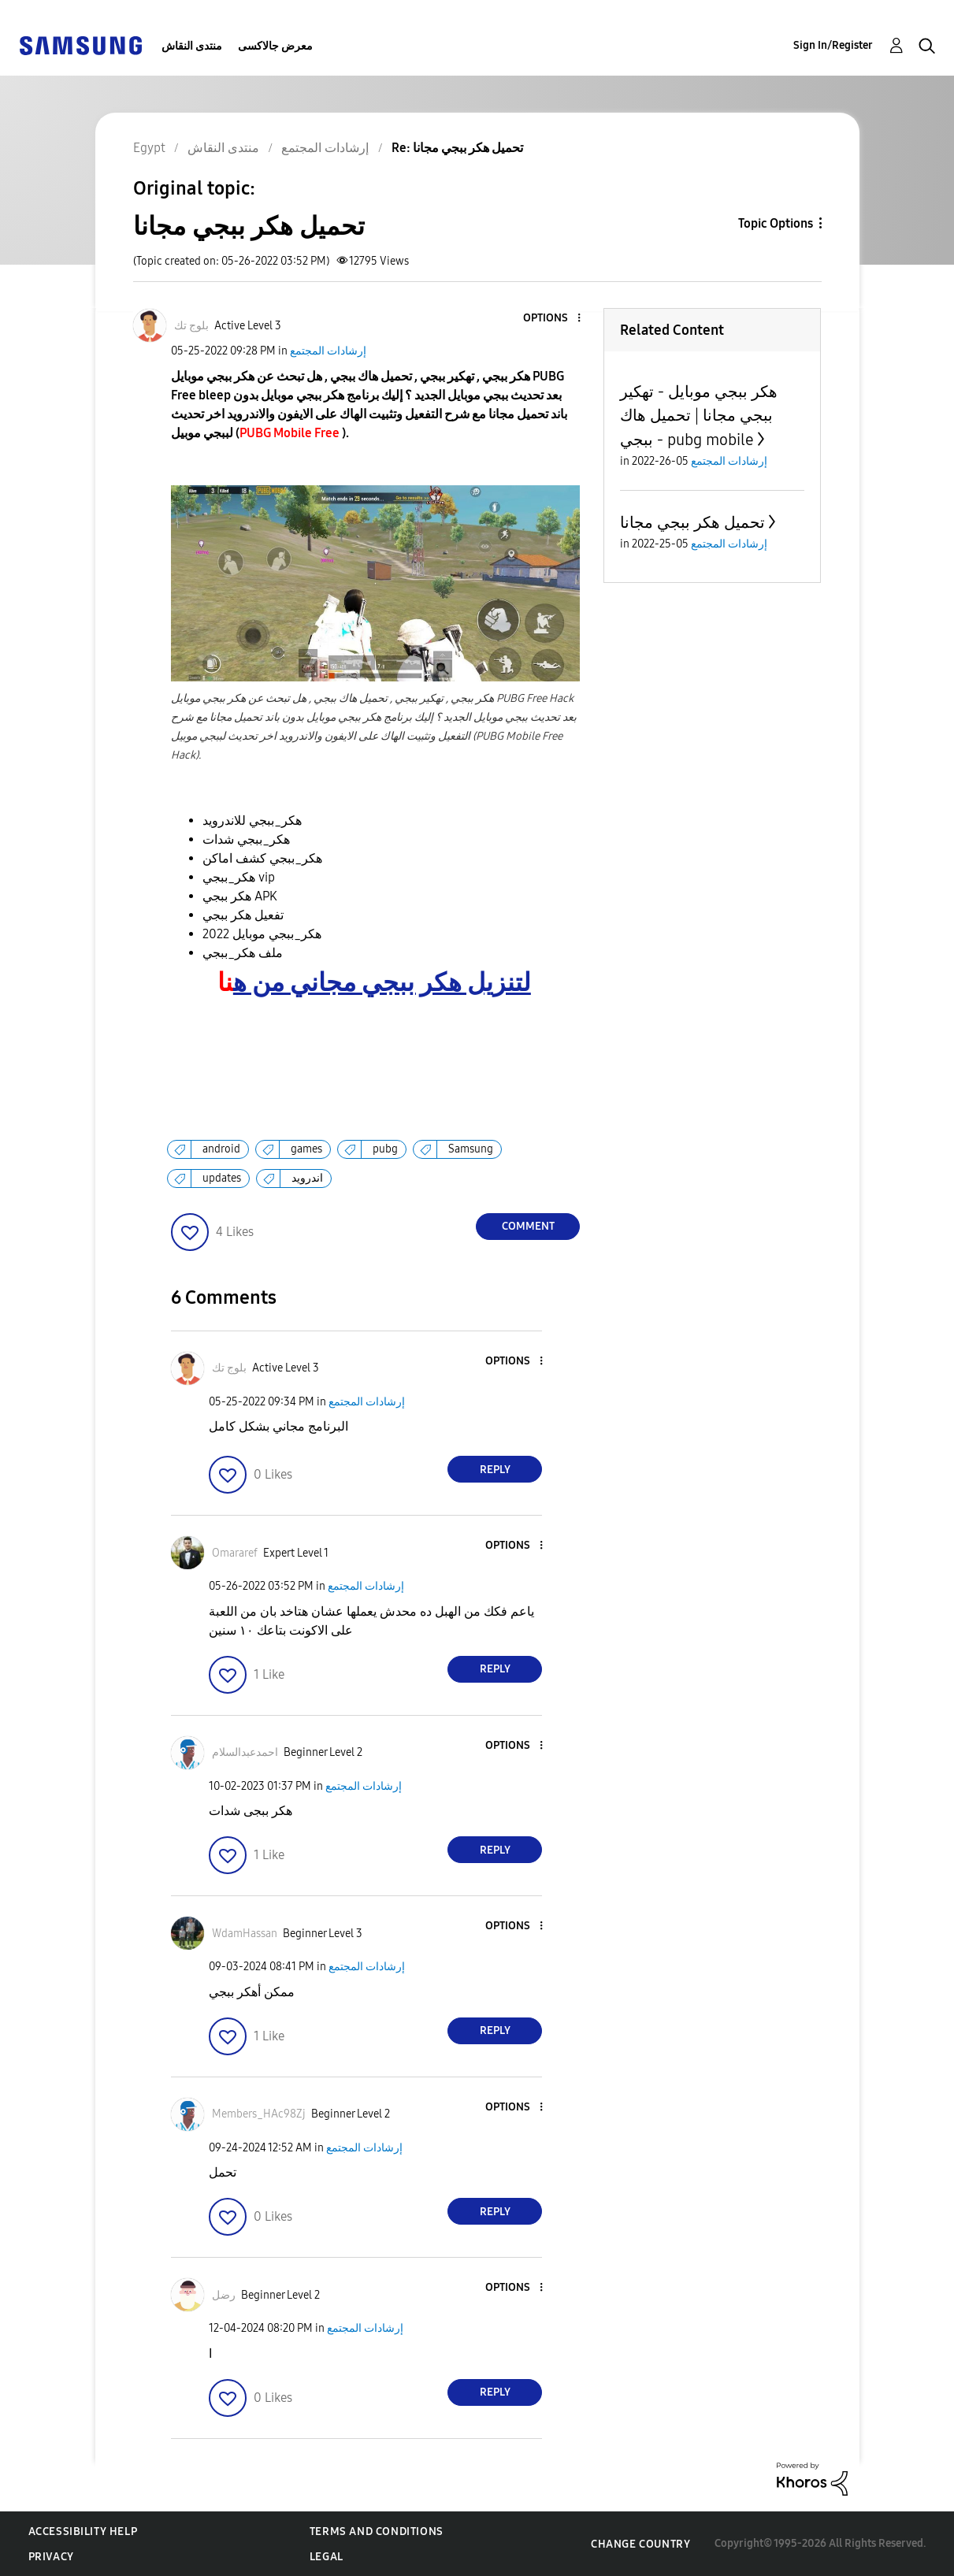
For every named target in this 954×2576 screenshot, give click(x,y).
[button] (553, 318)
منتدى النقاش (191, 46)
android (221, 1149)
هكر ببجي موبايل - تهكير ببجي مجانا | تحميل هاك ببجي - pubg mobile (699, 415)
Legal (326, 2556)
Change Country (640, 2544)
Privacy (51, 2556)
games (306, 1149)
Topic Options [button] (775, 223)
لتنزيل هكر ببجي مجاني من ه (382, 982)
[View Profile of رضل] (224, 2295)
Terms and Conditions (377, 2531)
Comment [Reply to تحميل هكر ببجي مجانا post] (528, 1226)
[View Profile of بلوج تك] (191, 325)
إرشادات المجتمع (328, 351)
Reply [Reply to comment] (495, 1469)
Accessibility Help (83, 2531)
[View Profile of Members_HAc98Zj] (259, 2114)
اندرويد (307, 1178)
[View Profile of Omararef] (235, 1553)
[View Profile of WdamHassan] (244, 1933)
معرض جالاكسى (275, 46)
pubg (385, 1149)
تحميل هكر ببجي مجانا (692, 522)
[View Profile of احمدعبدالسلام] (245, 1752)
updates (221, 1178)
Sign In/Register (833, 45)
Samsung (470, 1149)
